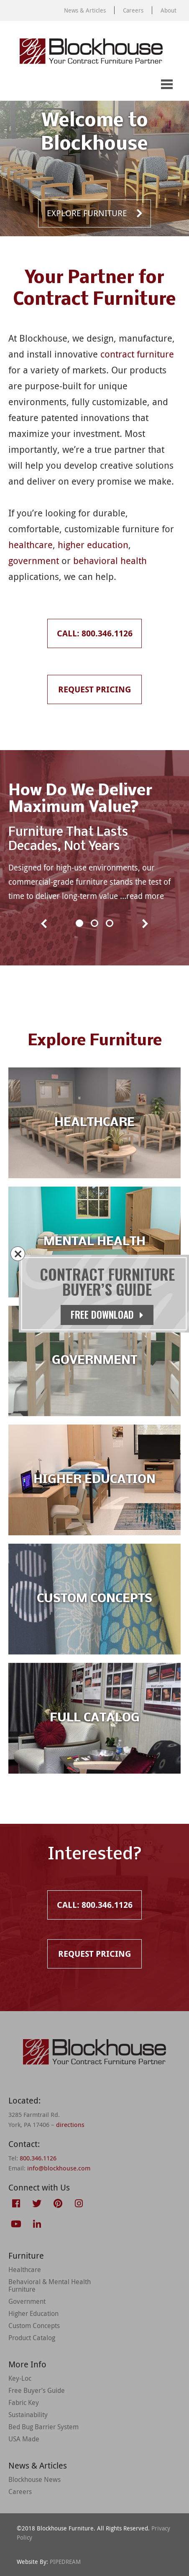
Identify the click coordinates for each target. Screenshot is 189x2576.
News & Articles (85, 10)
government (33, 560)
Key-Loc (19, 2378)
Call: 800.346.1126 (15, 85)
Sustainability (28, 2414)
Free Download (107, 1314)
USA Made (23, 2438)
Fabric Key (23, 2402)
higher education (93, 545)
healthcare (30, 545)
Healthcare (24, 2269)
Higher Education (33, 2313)
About (168, 10)
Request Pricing (49, 84)
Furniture (26, 2255)
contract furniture (137, 354)
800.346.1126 (38, 2158)
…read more (142, 896)
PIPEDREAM (65, 2562)
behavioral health (110, 560)
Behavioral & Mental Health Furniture (49, 2285)
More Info (27, 2364)
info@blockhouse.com (58, 2168)
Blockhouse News (34, 2479)
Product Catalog (31, 2337)
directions (70, 2124)
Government (27, 2301)
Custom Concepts (34, 2325)
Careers (133, 10)
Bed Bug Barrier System (43, 2426)
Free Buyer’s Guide (36, 2390)
